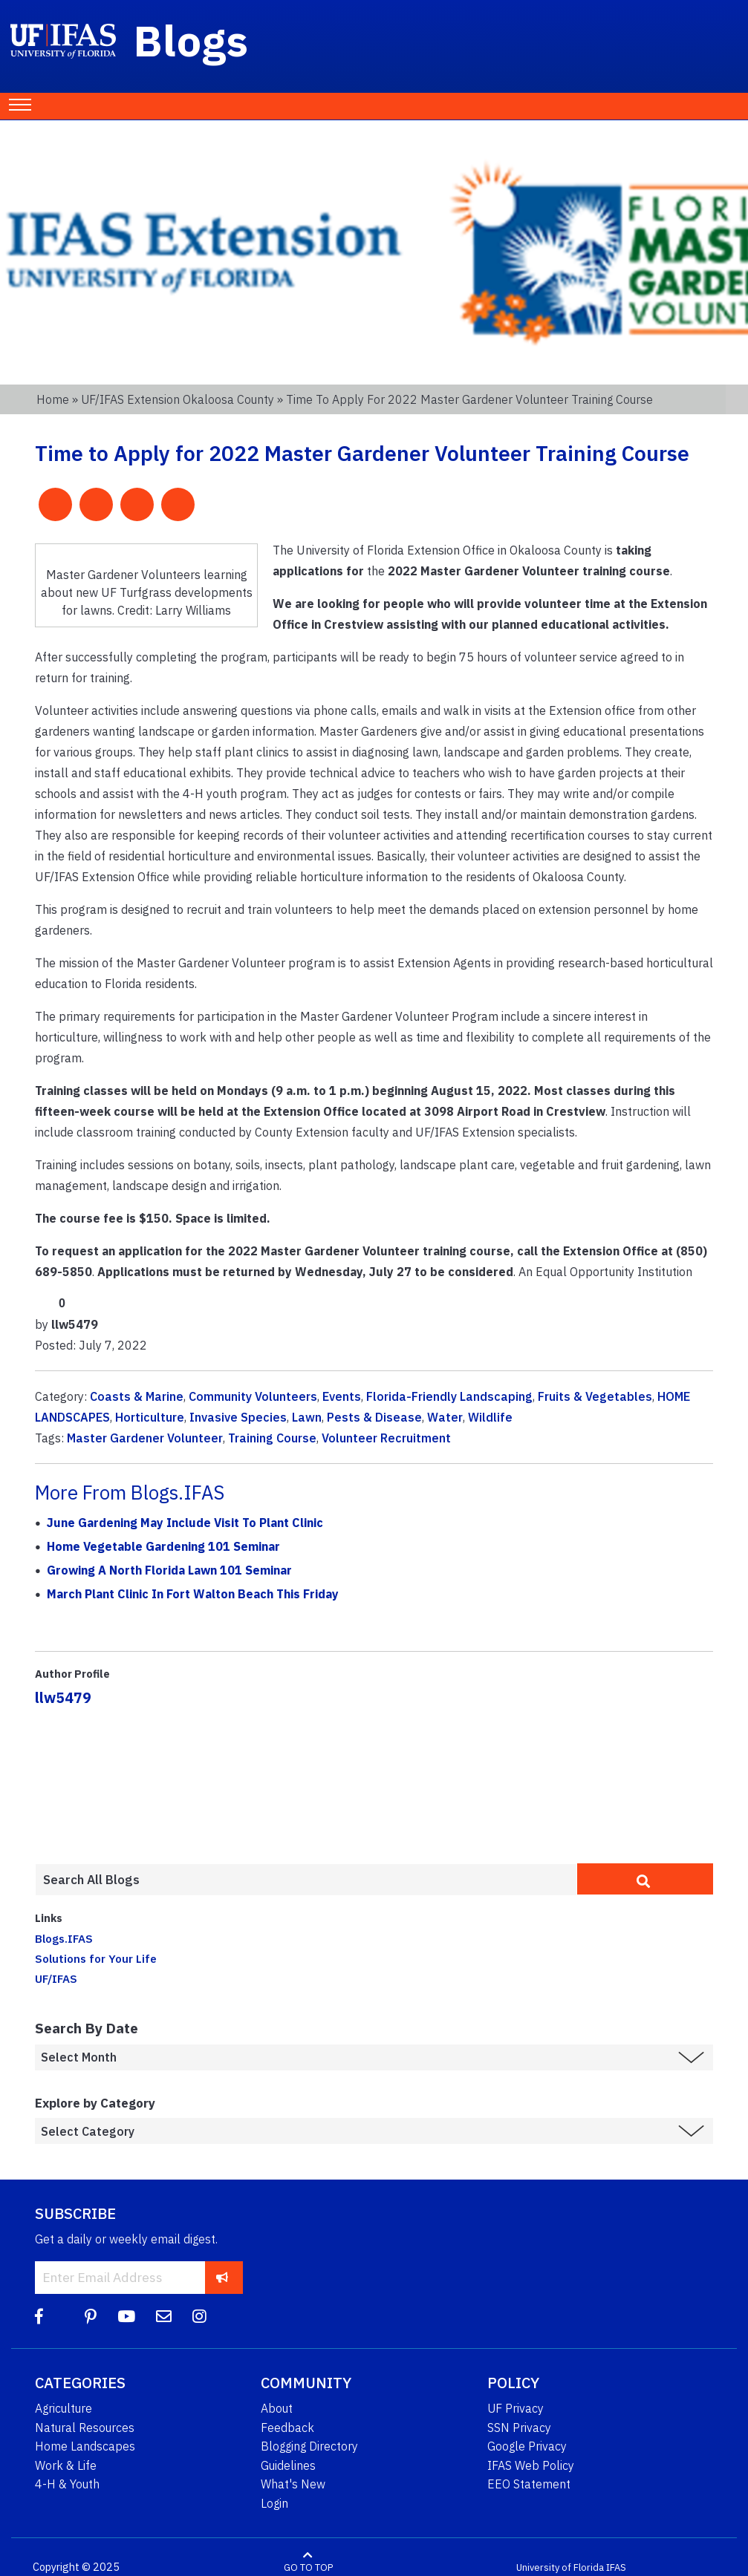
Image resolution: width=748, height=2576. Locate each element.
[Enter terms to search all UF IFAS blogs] (306, 1879)
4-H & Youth (67, 2484)
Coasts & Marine (136, 1396)
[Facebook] (39, 2316)
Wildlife (490, 1417)
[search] (645, 1879)
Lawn (307, 1417)
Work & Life (66, 2465)
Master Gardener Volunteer (145, 1438)
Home (52, 399)
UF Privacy (515, 2408)
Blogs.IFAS (64, 1938)
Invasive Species (238, 1417)
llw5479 (63, 1697)
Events (341, 1396)
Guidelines (288, 2465)
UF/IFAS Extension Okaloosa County (177, 399)
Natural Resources (84, 2427)
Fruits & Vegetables (595, 1396)
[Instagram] (199, 2316)
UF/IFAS (56, 1978)
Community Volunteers (253, 1396)
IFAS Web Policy (530, 2465)
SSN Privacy (519, 2427)
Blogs (191, 40)
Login (274, 2503)
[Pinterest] (91, 2316)
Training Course (272, 1438)
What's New (293, 2484)
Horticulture (149, 1417)
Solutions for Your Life (96, 1958)
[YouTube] (126, 2316)
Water (445, 1417)
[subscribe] (222, 2277)
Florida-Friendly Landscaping (449, 1396)
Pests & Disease (374, 1417)
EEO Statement (528, 2484)
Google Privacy (527, 2446)
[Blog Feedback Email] (164, 2316)
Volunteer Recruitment (386, 1438)
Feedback (287, 2427)
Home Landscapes (85, 2446)
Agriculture (63, 2408)
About (277, 2408)
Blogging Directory (309, 2446)
